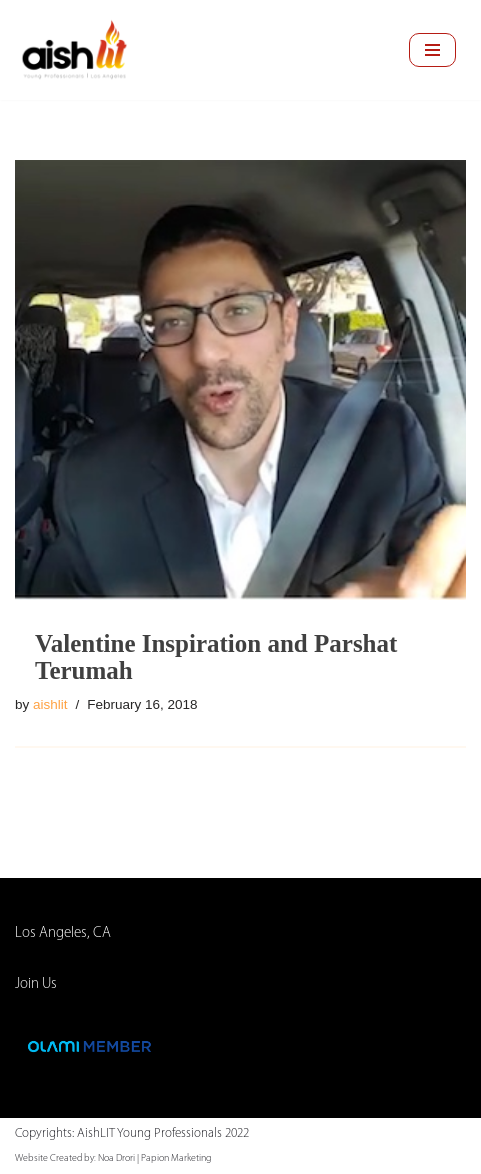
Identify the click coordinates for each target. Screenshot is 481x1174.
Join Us (36, 984)
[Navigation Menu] (432, 50)
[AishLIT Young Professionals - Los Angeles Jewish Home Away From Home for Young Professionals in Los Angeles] (75, 50)
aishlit (50, 704)
